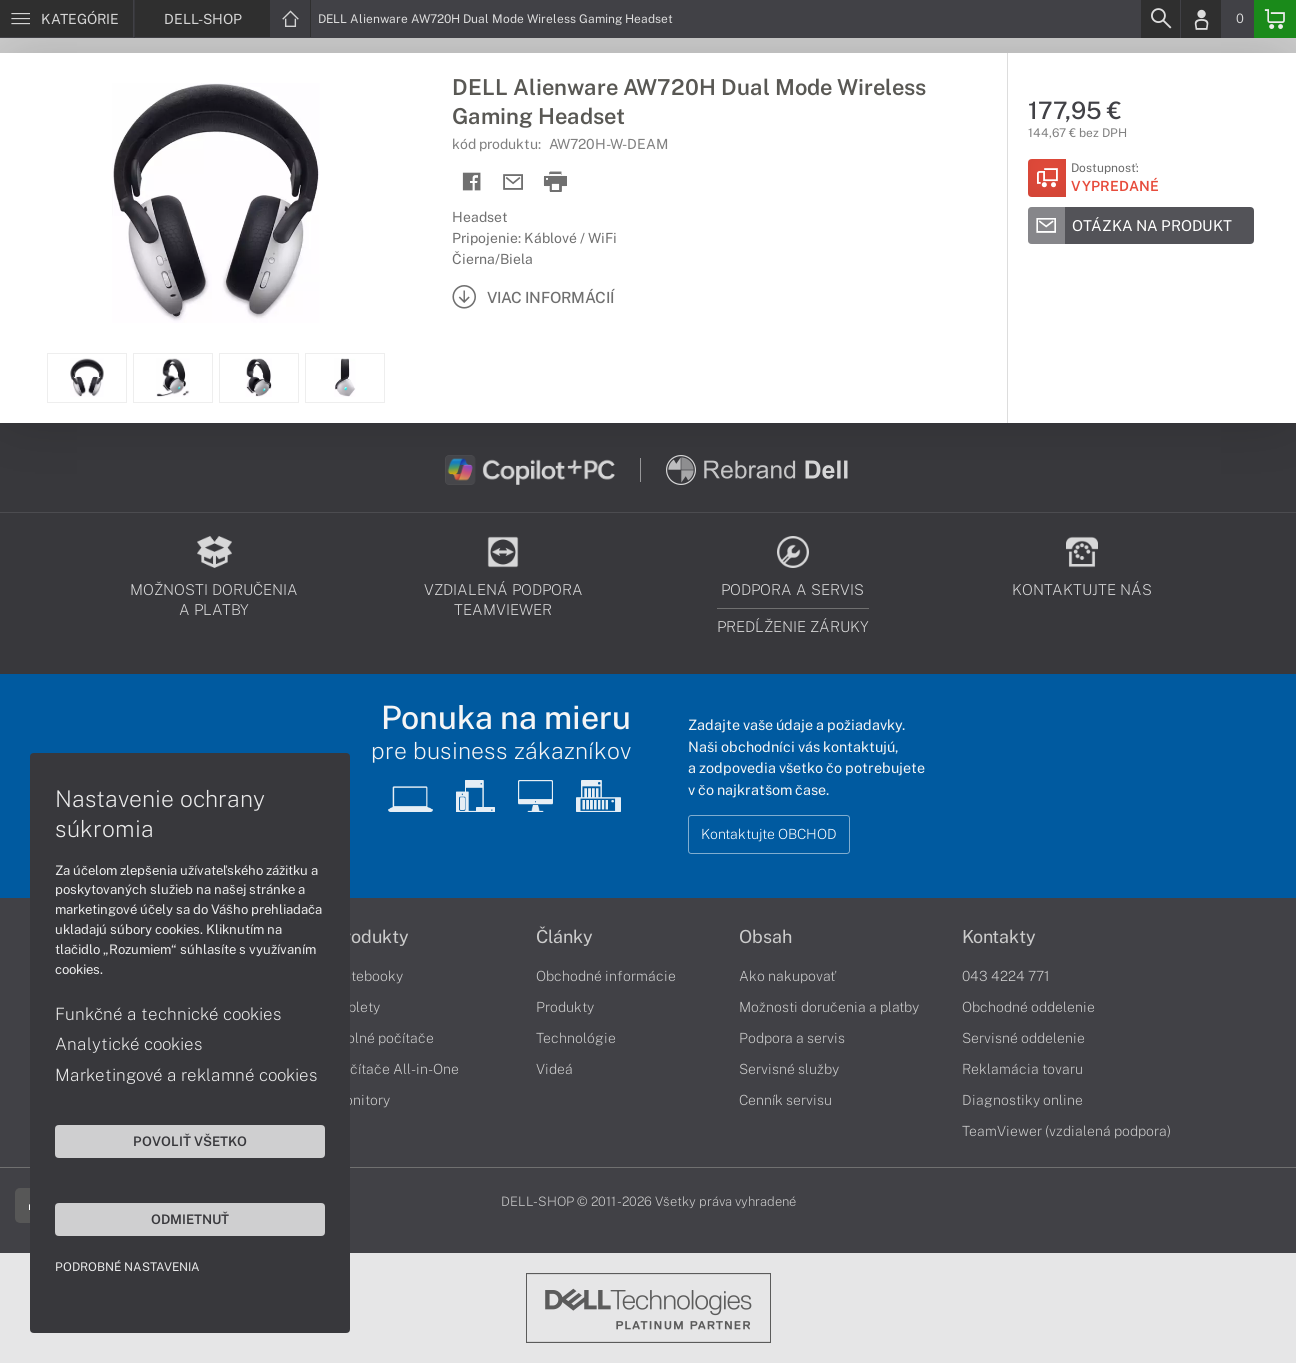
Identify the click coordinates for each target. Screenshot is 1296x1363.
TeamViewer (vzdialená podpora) (1066, 1131)
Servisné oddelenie (1023, 1038)
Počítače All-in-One (396, 1069)
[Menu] (66, 19)
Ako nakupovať (787, 976)
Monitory (361, 1100)
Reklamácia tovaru (1022, 1069)
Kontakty (999, 937)
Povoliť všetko (190, 1141)
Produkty (371, 937)
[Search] (1160, 19)
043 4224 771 (1006, 976)
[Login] (1201, 19)
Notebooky (368, 976)
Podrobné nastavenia (127, 1267)
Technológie (576, 1038)
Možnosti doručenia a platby (829, 1007)
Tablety (356, 1007)
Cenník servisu (785, 1100)
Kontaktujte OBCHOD (769, 834)
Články (564, 937)
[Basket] (1275, 19)
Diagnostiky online (1022, 1100)
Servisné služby (789, 1069)
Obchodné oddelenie (1028, 1007)
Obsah (765, 937)
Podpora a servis (792, 1038)
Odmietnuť (190, 1219)
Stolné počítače (383, 1038)
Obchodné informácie (606, 976)
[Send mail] (513, 182)
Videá (554, 1069)
